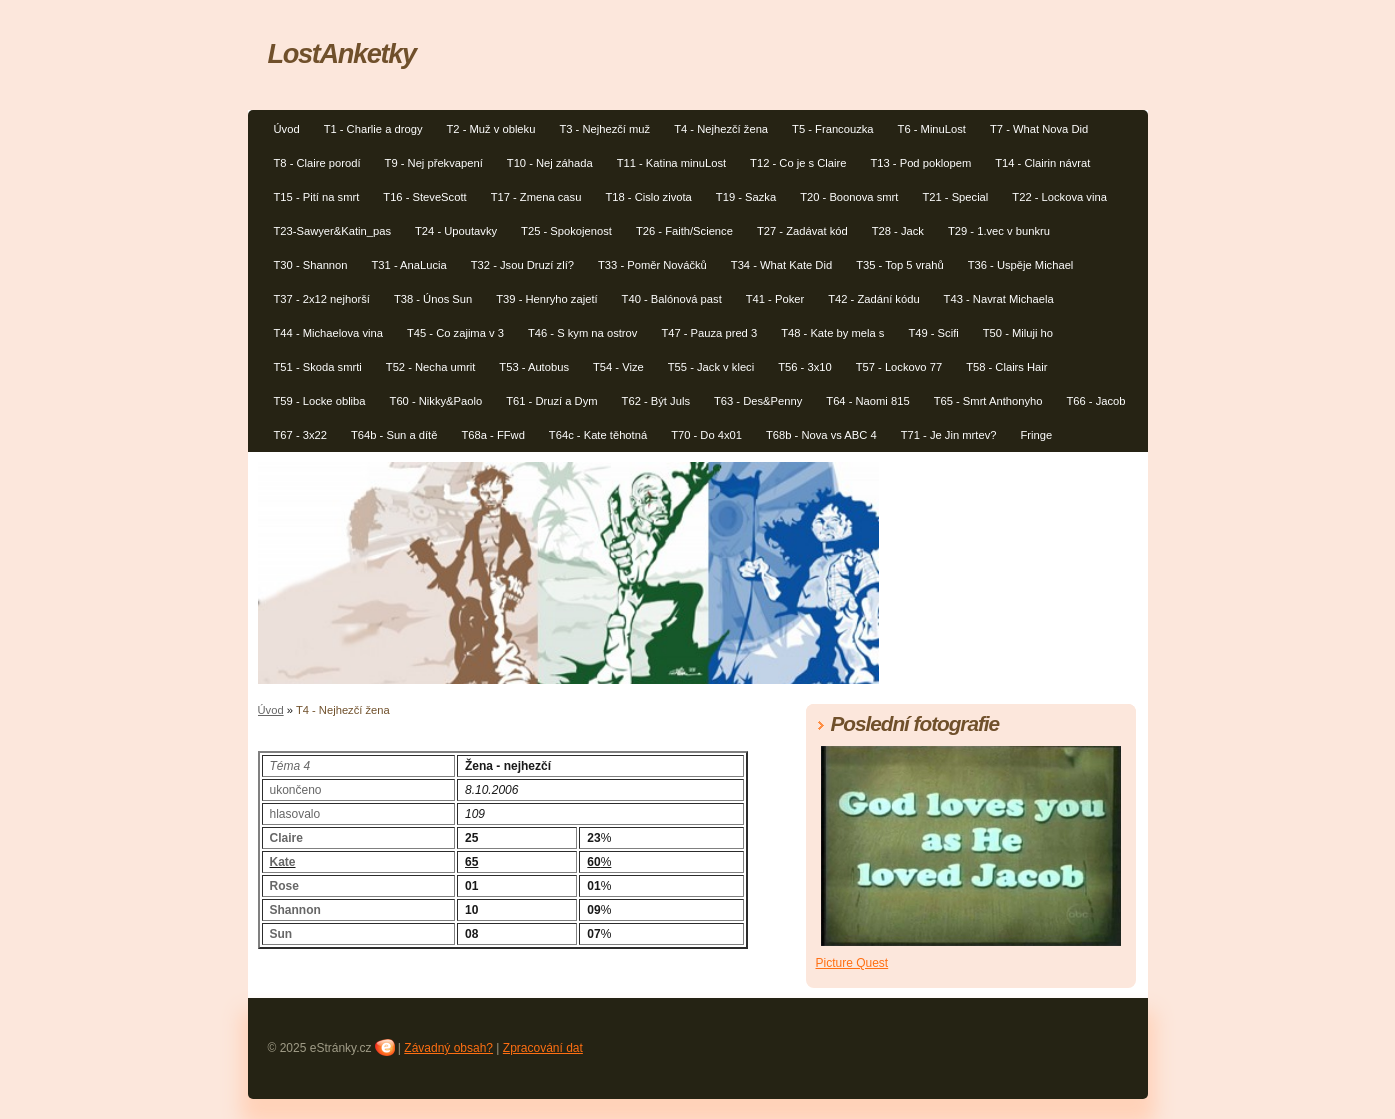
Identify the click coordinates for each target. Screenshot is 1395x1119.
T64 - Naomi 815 (867, 401)
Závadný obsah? (448, 1048)
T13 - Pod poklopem (920, 163)
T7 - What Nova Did (1039, 129)
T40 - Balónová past (672, 299)
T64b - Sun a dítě (394, 435)
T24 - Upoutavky (456, 231)
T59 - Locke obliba (320, 401)
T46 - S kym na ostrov (582, 333)
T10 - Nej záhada (550, 163)
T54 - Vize (618, 367)
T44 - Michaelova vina (328, 333)
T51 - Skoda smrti (318, 367)
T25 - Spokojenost (566, 231)
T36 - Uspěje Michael (1021, 265)
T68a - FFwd (492, 435)
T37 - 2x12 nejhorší (322, 299)
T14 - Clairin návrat (1042, 163)
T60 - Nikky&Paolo (436, 401)
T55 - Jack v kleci (711, 367)
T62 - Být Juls (656, 401)
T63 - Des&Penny (758, 401)
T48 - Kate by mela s (832, 333)
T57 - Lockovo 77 (899, 367)
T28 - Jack (898, 231)
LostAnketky (342, 53)
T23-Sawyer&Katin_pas (333, 231)
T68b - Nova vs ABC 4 (821, 435)
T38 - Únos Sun (433, 299)
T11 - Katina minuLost (671, 163)
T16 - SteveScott (424, 197)
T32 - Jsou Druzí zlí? (522, 265)
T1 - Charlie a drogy (373, 129)
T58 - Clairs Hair (1006, 367)
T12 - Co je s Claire (798, 163)
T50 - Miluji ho (1018, 333)
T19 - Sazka (746, 197)
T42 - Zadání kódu (873, 299)
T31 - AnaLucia (409, 265)
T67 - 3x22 (300, 435)
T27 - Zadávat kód (802, 231)
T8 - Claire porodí (317, 163)
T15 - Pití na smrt (317, 197)
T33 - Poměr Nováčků (652, 265)
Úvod (287, 129)
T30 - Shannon (311, 265)
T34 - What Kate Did (781, 265)
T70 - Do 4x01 (706, 435)
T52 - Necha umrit (431, 367)
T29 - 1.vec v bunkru (999, 231)
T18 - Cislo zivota (648, 197)
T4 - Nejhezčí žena (721, 129)
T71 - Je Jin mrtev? (949, 435)
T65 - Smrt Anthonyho (988, 401)
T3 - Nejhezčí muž (604, 129)
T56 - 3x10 (804, 367)
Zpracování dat (543, 1048)
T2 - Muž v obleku (491, 129)
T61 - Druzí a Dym (551, 401)
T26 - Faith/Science (684, 231)
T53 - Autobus (534, 367)
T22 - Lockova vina (1059, 197)
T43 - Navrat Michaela (999, 299)
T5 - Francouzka (832, 129)
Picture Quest (852, 963)
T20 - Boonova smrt (849, 197)
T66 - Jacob (1095, 401)
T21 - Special (955, 197)
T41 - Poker (775, 299)
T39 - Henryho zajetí (546, 299)
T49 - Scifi (933, 333)
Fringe (1036, 435)
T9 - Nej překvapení (434, 163)
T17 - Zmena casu (536, 197)
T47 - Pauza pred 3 (709, 333)
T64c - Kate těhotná (598, 435)
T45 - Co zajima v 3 (455, 333)
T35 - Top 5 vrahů (899, 265)
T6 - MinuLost (932, 129)
